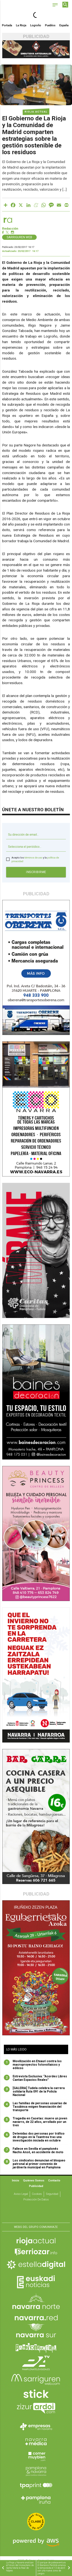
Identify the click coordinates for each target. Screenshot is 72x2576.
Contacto (54, 2180)
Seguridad (52, 2194)
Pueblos (50, 25)
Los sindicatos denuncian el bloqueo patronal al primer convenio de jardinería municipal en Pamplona (34, 2164)
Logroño (35, 25)
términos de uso (33, 857)
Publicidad (36, 2186)
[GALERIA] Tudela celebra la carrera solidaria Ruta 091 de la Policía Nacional (34, 2091)
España (64, 25)
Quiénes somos (33, 2180)
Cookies (37, 2194)
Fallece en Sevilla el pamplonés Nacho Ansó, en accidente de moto (33, 2150)
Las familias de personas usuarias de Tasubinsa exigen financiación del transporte (35, 2107)
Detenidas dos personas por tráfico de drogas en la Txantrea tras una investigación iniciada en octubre (34, 2137)
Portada (7, 25)
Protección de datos (36, 2199)
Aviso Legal (21, 2194)
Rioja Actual (36, 111)
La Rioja (21, 25)
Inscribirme (36, 872)
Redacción (10, 228)
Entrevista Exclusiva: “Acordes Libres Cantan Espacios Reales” (35, 2078)
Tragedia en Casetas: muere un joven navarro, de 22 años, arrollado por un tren (35, 2122)
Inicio (15, 2180)
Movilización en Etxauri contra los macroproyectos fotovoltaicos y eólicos (33, 2064)
